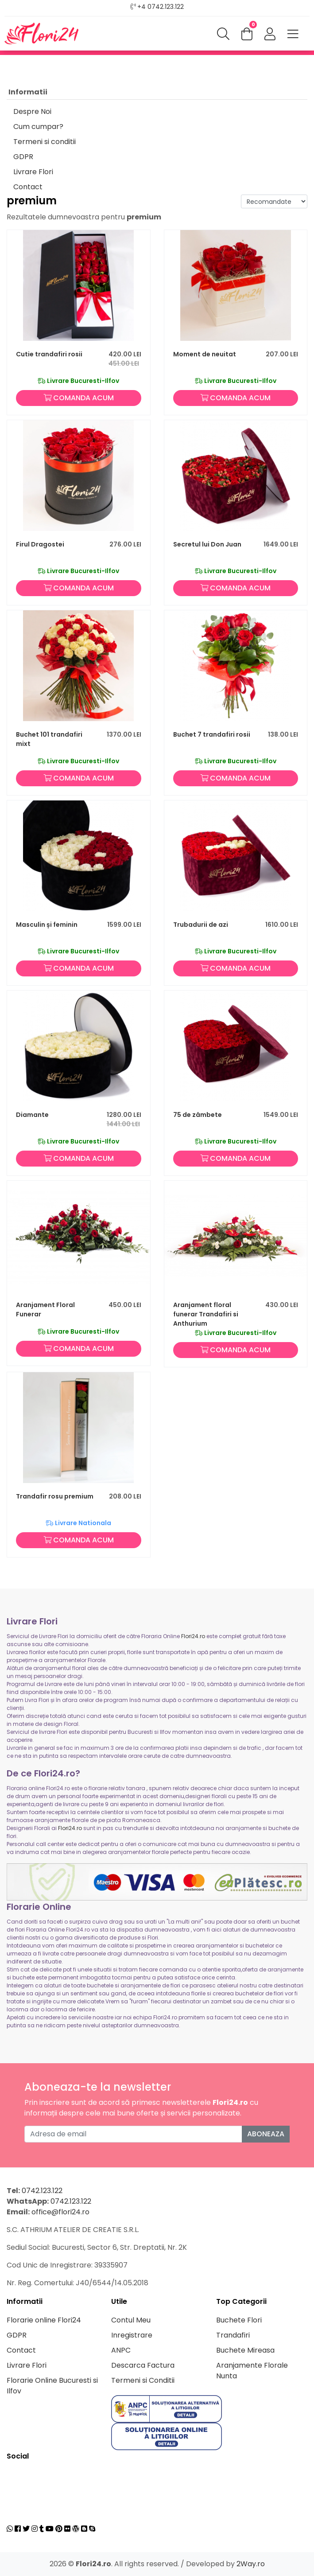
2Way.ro (250, 2564)
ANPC (121, 2350)
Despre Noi (32, 111)
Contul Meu (131, 2320)
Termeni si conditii (44, 142)
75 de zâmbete (197, 1114)
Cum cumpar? (38, 126)
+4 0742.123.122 (160, 6)
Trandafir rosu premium (54, 1496)
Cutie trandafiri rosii (49, 354)
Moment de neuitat (204, 354)
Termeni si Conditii (142, 2380)
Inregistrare (131, 2335)
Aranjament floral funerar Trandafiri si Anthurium (205, 1314)
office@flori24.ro (60, 2212)
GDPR (23, 157)
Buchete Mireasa (245, 2350)
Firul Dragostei (40, 544)
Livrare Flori (33, 172)
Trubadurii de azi (200, 924)
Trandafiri (233, 2335)
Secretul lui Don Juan (207, 544)
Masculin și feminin (47, 924)
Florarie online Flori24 (44, 2320)
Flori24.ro (193, 1636)
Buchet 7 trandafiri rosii (211, 734)
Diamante (32, 1114)
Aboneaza (265, 2134)
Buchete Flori (239, 2320)
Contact (28, 187)
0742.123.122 (42, 2191)
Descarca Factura (142, 2365)
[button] (270, 34)
